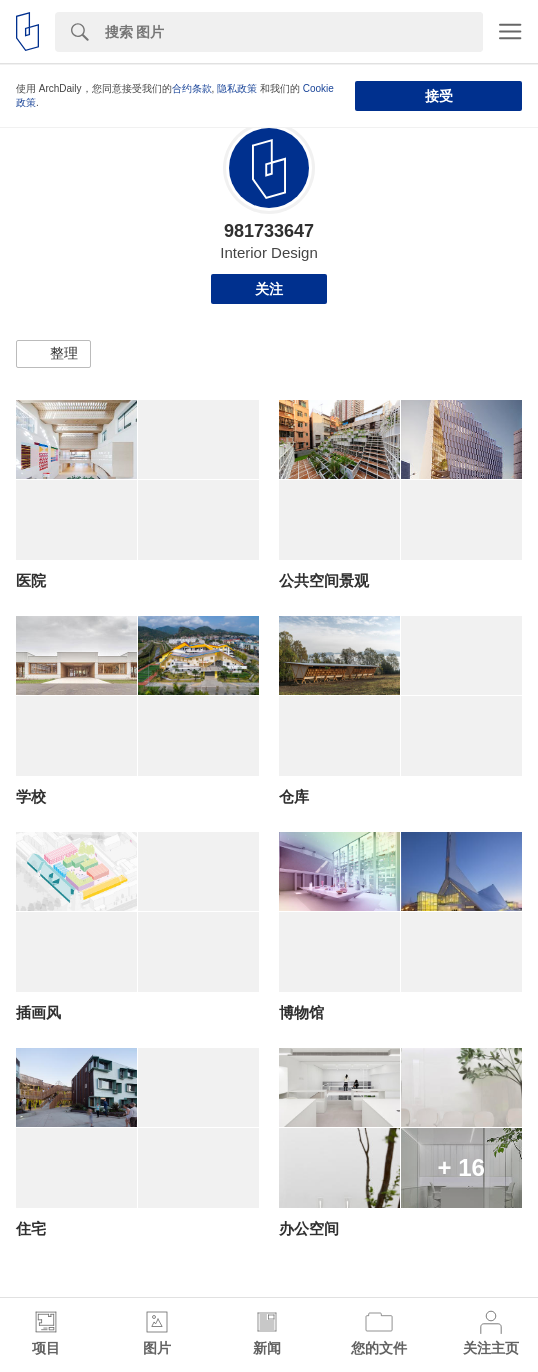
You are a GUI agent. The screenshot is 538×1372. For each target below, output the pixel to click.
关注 (269, 289)
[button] (53, 354)
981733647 (269, 231)
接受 (439, 96)
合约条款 (192, 88)
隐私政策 (237, 88)
